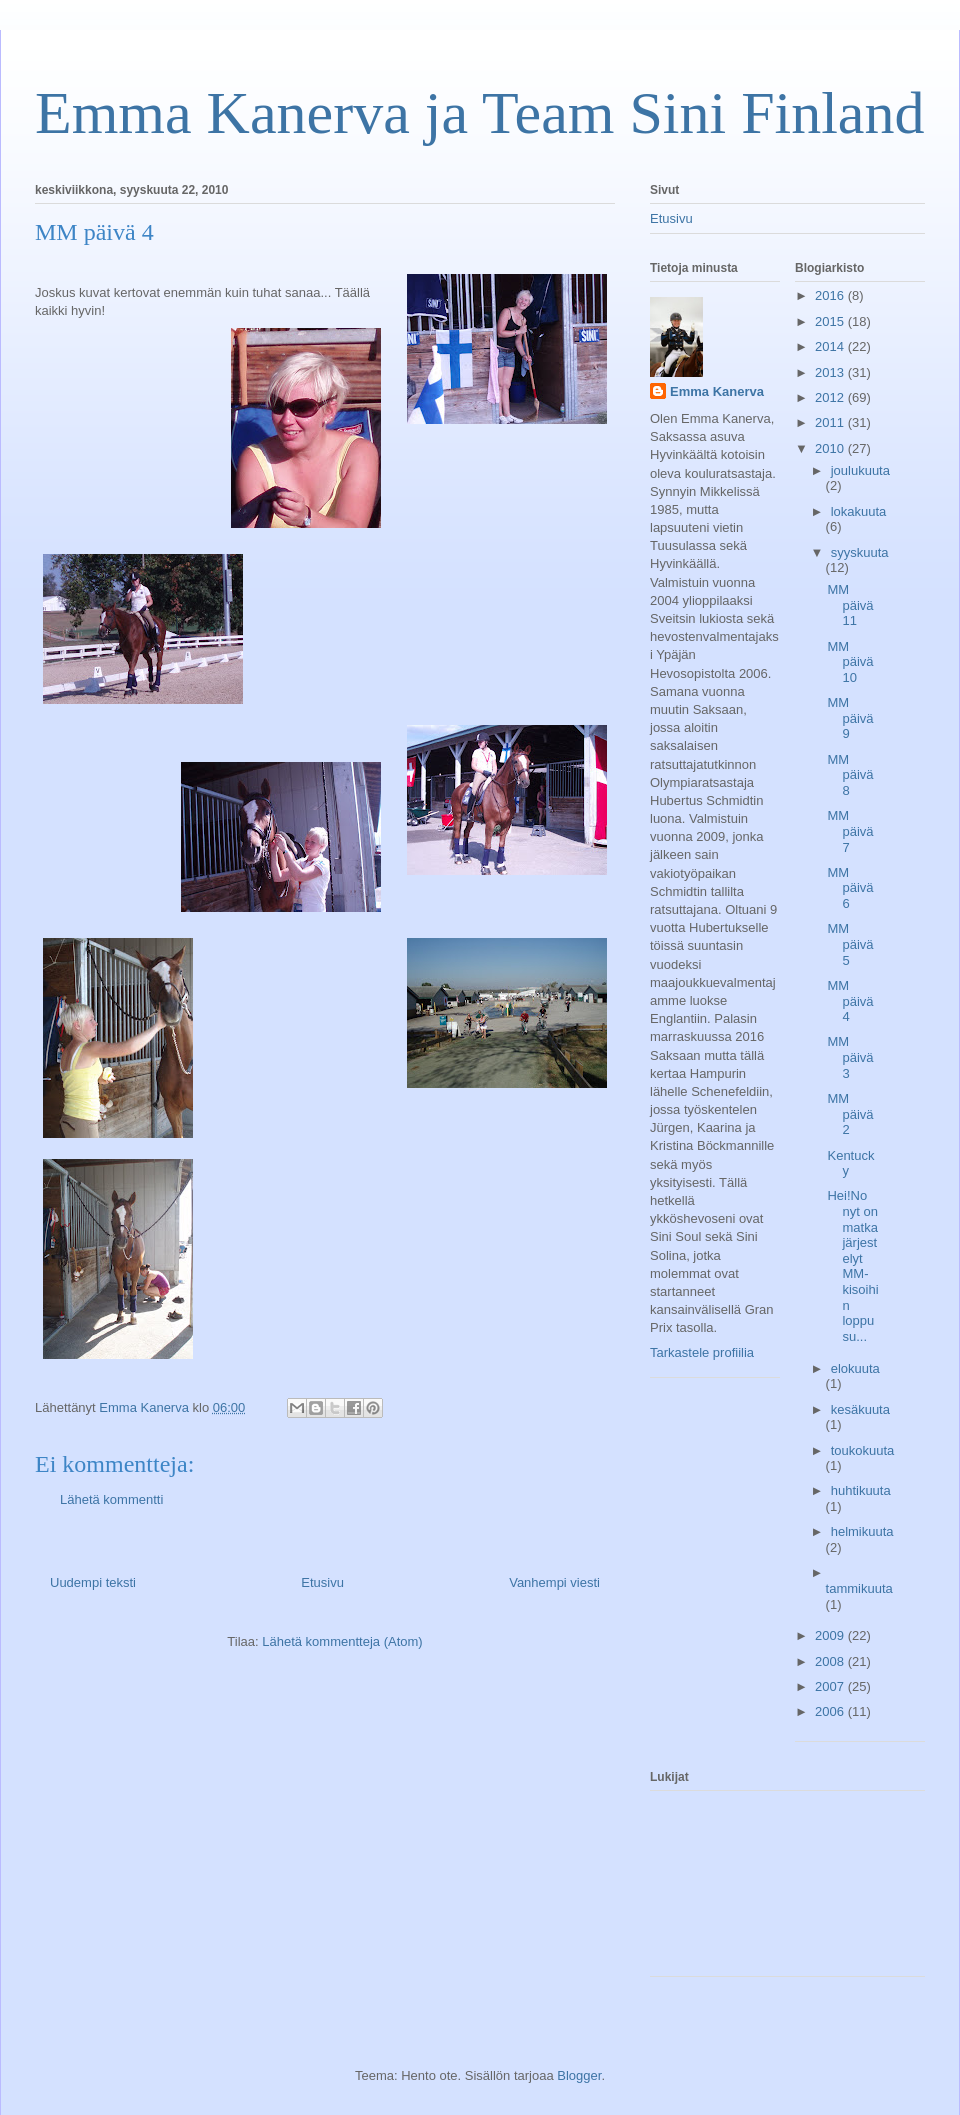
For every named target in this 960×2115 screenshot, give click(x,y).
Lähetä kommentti (111, 1499)
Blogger (579, 2075)
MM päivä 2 (850, 1114)
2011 (831, 422)
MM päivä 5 (850, 944)
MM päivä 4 (850, 1001)
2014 (831, 346)
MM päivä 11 (850, 605)
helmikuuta (862, 1531)
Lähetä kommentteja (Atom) (342, 1641)
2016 (831, 295)
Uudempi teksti (93, 1582)
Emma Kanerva (717, 391)
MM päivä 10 (850, 662)
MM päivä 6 (850, 888)
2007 (831, 1686)
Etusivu (322, 1582)
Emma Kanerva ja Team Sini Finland (479, 113)
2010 (831, 448)
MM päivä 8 (850, 775)
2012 (831, 397)
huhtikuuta (861, 1490)
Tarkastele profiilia (702, 1352)
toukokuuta (863, 1450)
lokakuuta (859, 511)
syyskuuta (860, 552)
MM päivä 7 (850, 831)
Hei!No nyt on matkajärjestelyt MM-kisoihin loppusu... (852, 1265)
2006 (831, 1711)
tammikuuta (859, 1588)
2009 (831, 1635)
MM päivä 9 (850, 718)
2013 (831, 372)
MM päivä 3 (850, 1057)
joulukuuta (860, 470)
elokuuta (855, 1368)
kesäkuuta (860, 1409)
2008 (831, 1661)
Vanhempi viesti (554, 1582)
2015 (831, 321)
